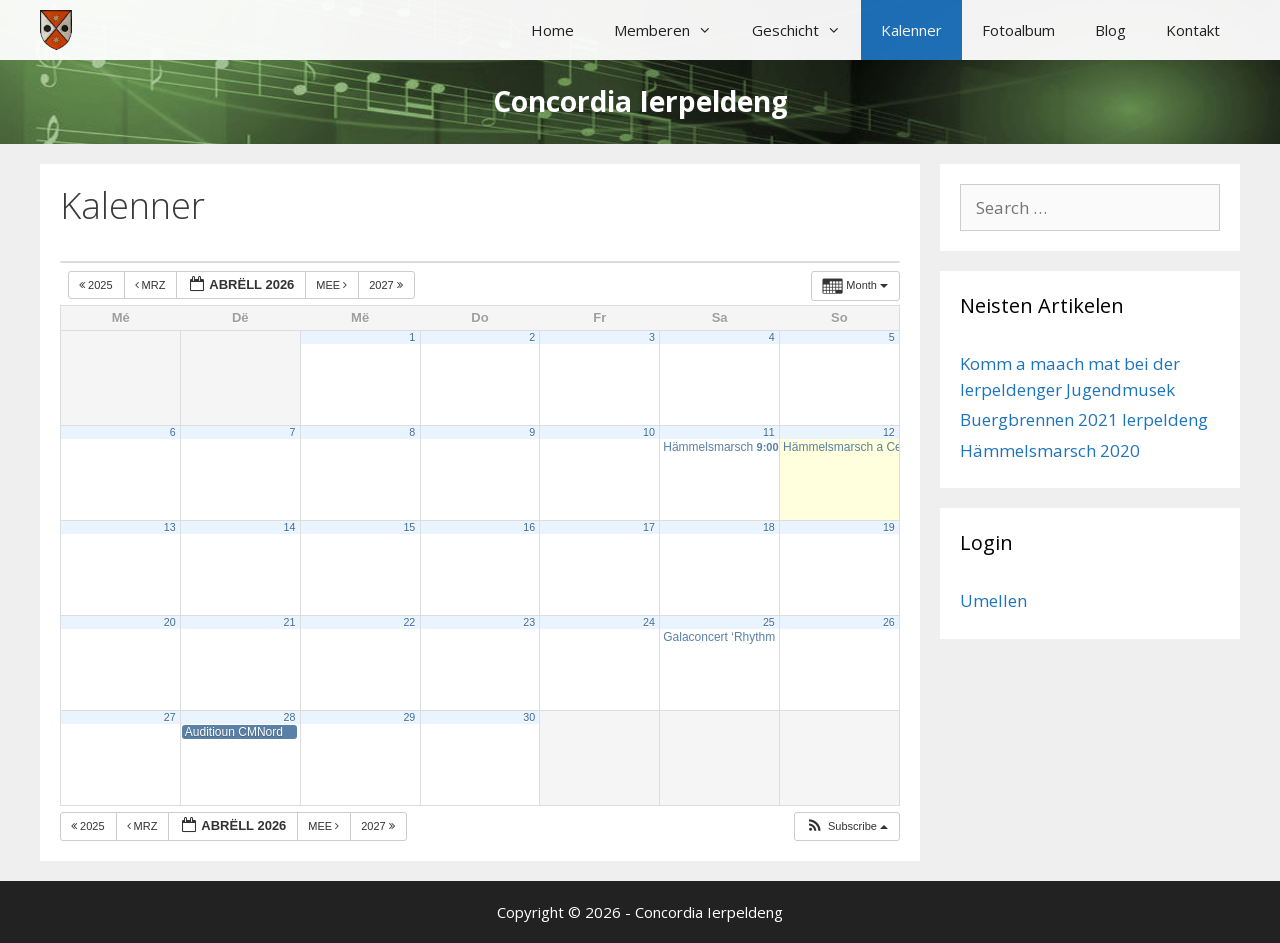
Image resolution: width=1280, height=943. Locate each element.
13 (170, 527)
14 (290, 527)
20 (170, 622)
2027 (387, 285)
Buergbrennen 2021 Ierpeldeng (1084, 419)
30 (529, 717)
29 (409, 717)
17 (649, 527)
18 (769, 527)
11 (769, 432)
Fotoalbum (1018, 30)
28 (290, 717)
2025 (97, 285)
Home (552, 30)
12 (889, 432)
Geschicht (806, 30)
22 (409, 622)
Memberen (673, 30)
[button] (846, 826)
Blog (1110, 30)
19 (889, 527)
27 (170, 717)
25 (769, 622)
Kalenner (911, 30)
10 (649, 432)
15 (409, 527)
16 (529, 527)
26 (889, 622)
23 (529, 622)
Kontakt (1193, 30)
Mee (333, 285)
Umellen (993, 600)
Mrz (152, 285)
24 (649, 622)
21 (290, 622)
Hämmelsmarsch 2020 (1050, 450)
